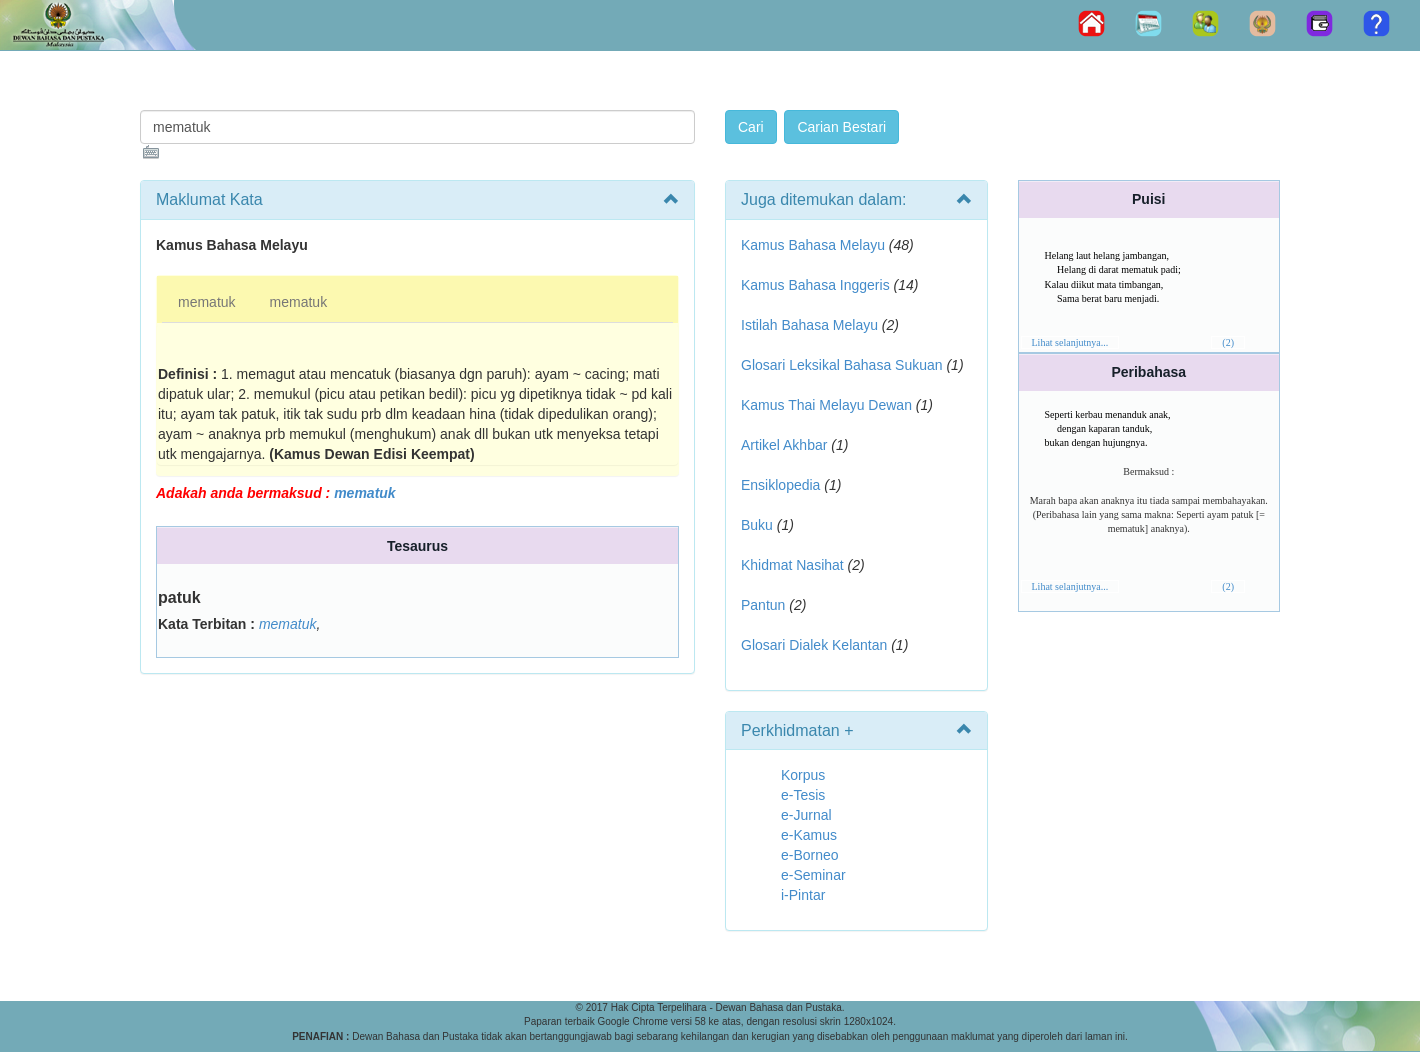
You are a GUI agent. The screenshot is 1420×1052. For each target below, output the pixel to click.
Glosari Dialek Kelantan (814, 645)
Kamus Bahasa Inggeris (815, 285)
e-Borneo (810, 855)
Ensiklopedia (780, 485)
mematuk (207, 302)
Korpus (803, 775)
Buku (757, 525)
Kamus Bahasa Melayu (815, 245)
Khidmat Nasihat (792, 565)
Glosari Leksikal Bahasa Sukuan (842, 365)
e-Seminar (813, 875)
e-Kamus (809, 835)
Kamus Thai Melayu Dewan (826, 405)
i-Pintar (803, 895)
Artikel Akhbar (784, 445)
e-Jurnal (806, 815)
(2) (1228, 342)
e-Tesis (803, 795)
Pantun (763, 605)
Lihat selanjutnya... (1070, 342)
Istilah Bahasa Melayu (809, 325)
